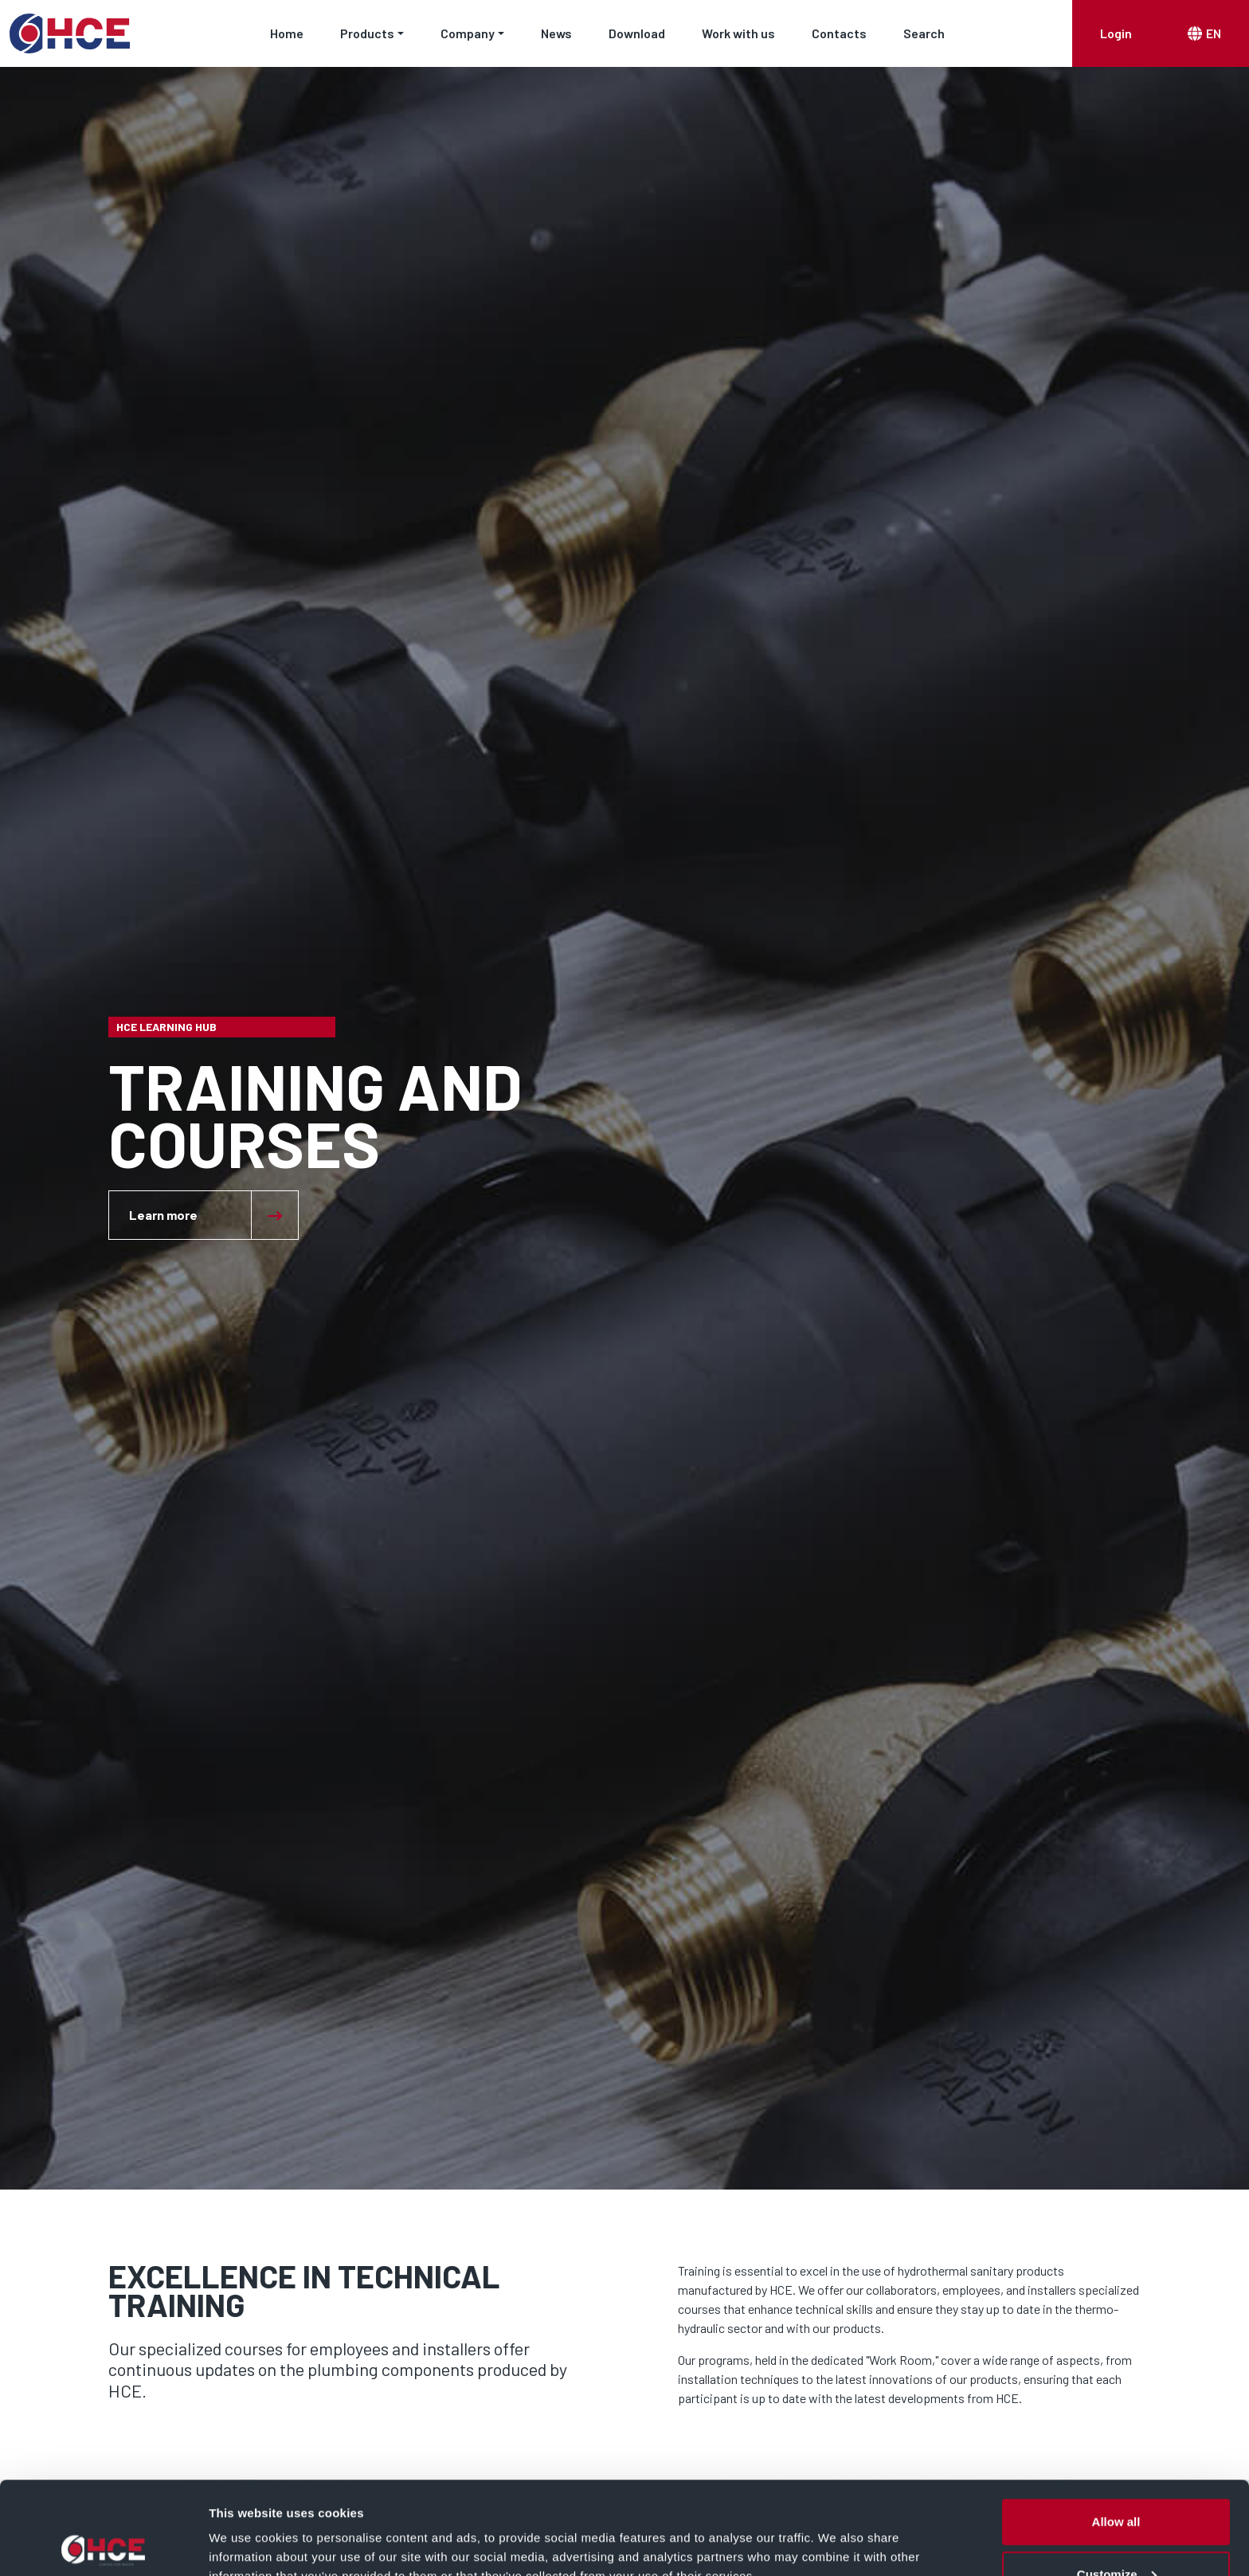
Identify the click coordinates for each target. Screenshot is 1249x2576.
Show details (246, 2527)
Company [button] (467, 33)
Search (924, 33)
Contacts (839, 33)
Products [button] (367, 33)
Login (1116, 33)
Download (637, 33)
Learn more (163, 1214)
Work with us (738, 33)
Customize (1117, 2481)
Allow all (1116, 2429)
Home (286, 33)
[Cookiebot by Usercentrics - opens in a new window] (103, 2545)
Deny (1116, 2533)
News (556, 33)
